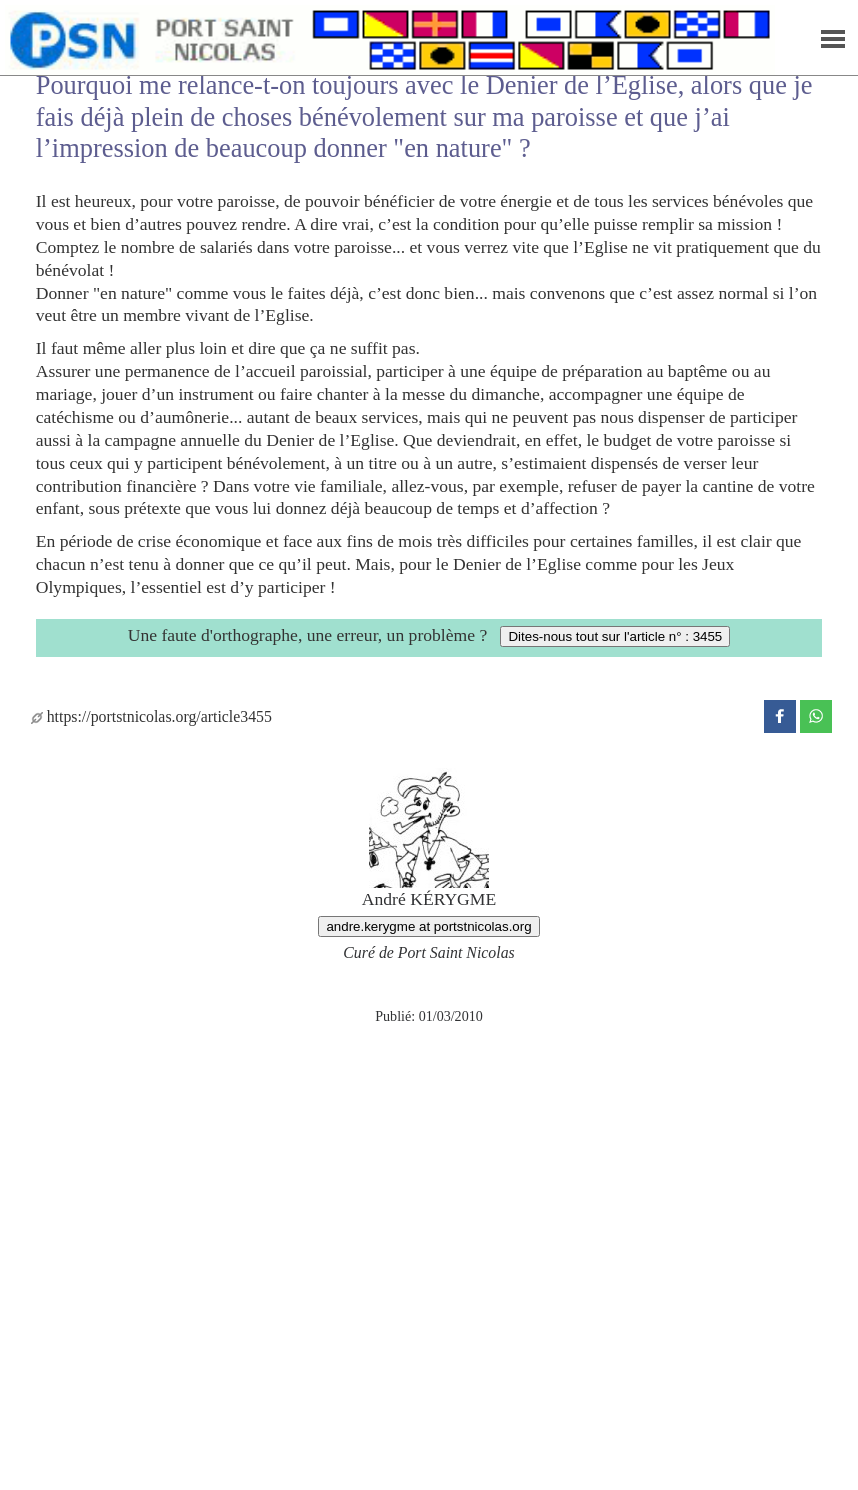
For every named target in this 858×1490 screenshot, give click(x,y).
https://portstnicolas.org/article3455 (151, 716)
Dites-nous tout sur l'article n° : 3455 (615, 636)
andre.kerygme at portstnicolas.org (428, 926)
